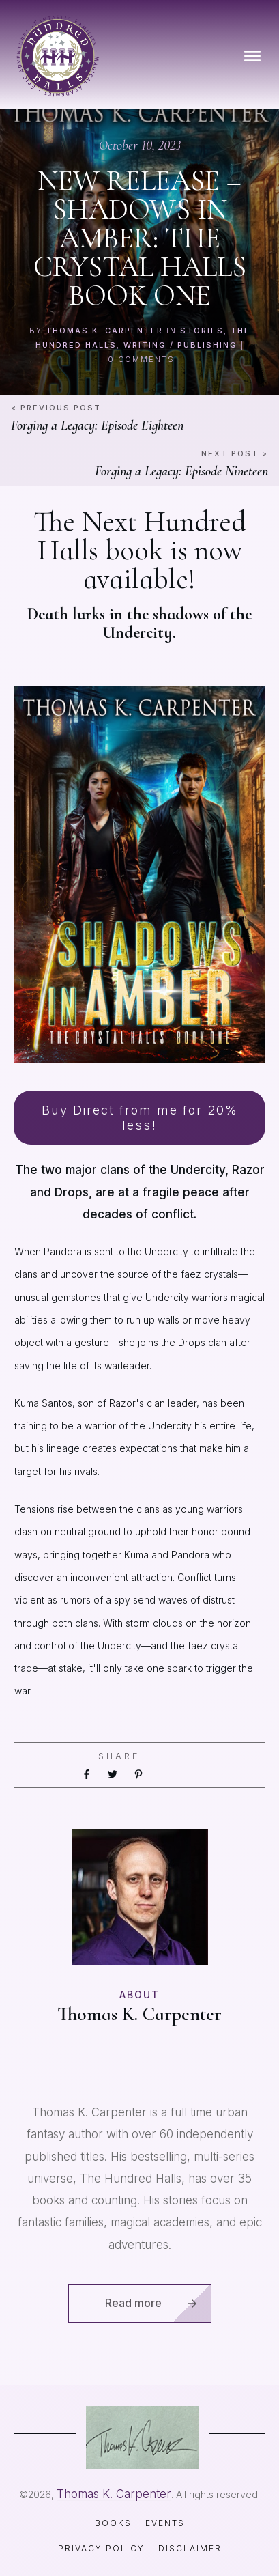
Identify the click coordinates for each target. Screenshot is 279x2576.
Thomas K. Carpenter (104, 330)
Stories (202, 330)
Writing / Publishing (180, 345)
